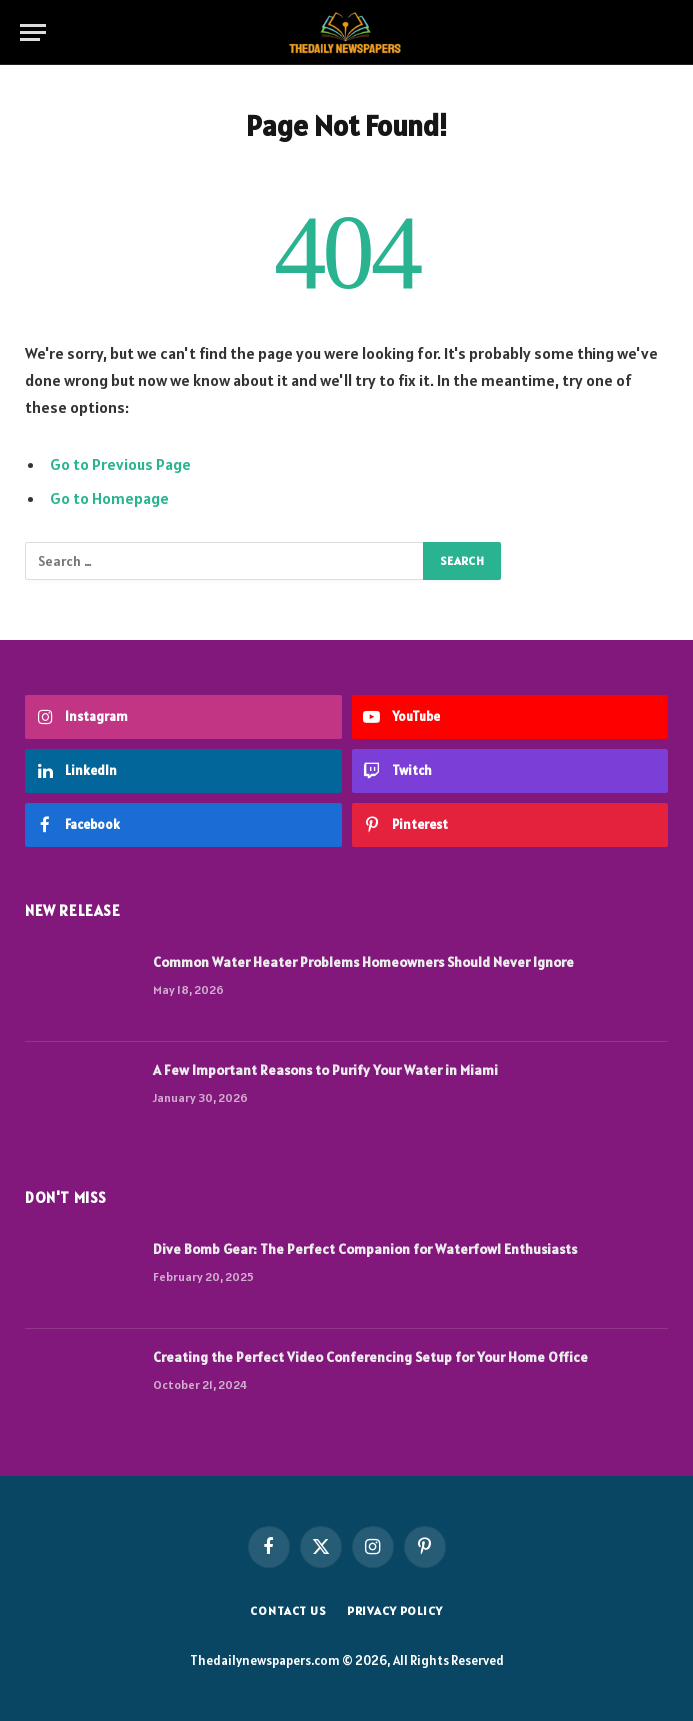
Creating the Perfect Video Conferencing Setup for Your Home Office (370, 1357)
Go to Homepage (109, 498)
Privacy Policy (395, 1610)
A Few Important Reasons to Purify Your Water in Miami (325, 1070)
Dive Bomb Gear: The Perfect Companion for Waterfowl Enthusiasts (365, 1249)
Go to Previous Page (120, 464)
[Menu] (33, 32)
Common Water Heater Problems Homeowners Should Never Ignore (363, 962)
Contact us (288, 1610)
